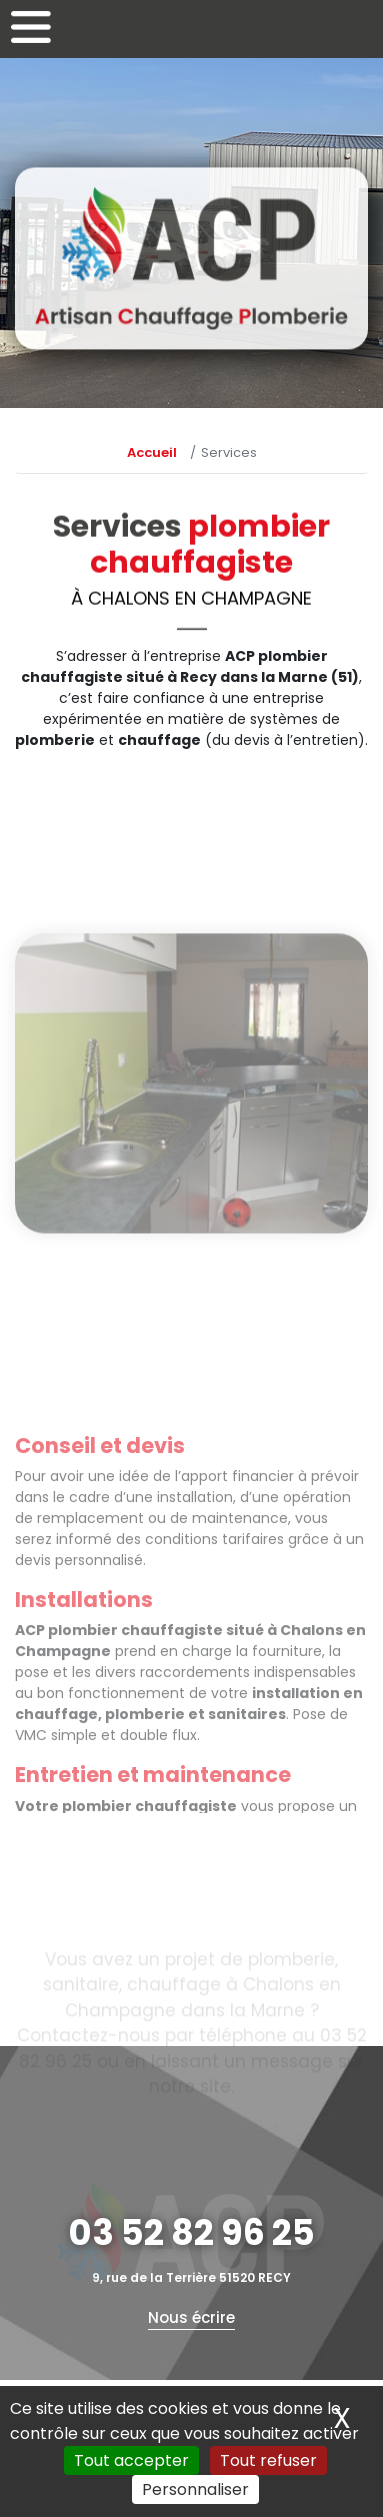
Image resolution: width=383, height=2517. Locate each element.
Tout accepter (131, 2460)
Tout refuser (268, 2460)
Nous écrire (191, 2317)
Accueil (152, 452)
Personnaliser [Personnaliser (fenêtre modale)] (195, 2489)
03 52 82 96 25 (191, 2232)
